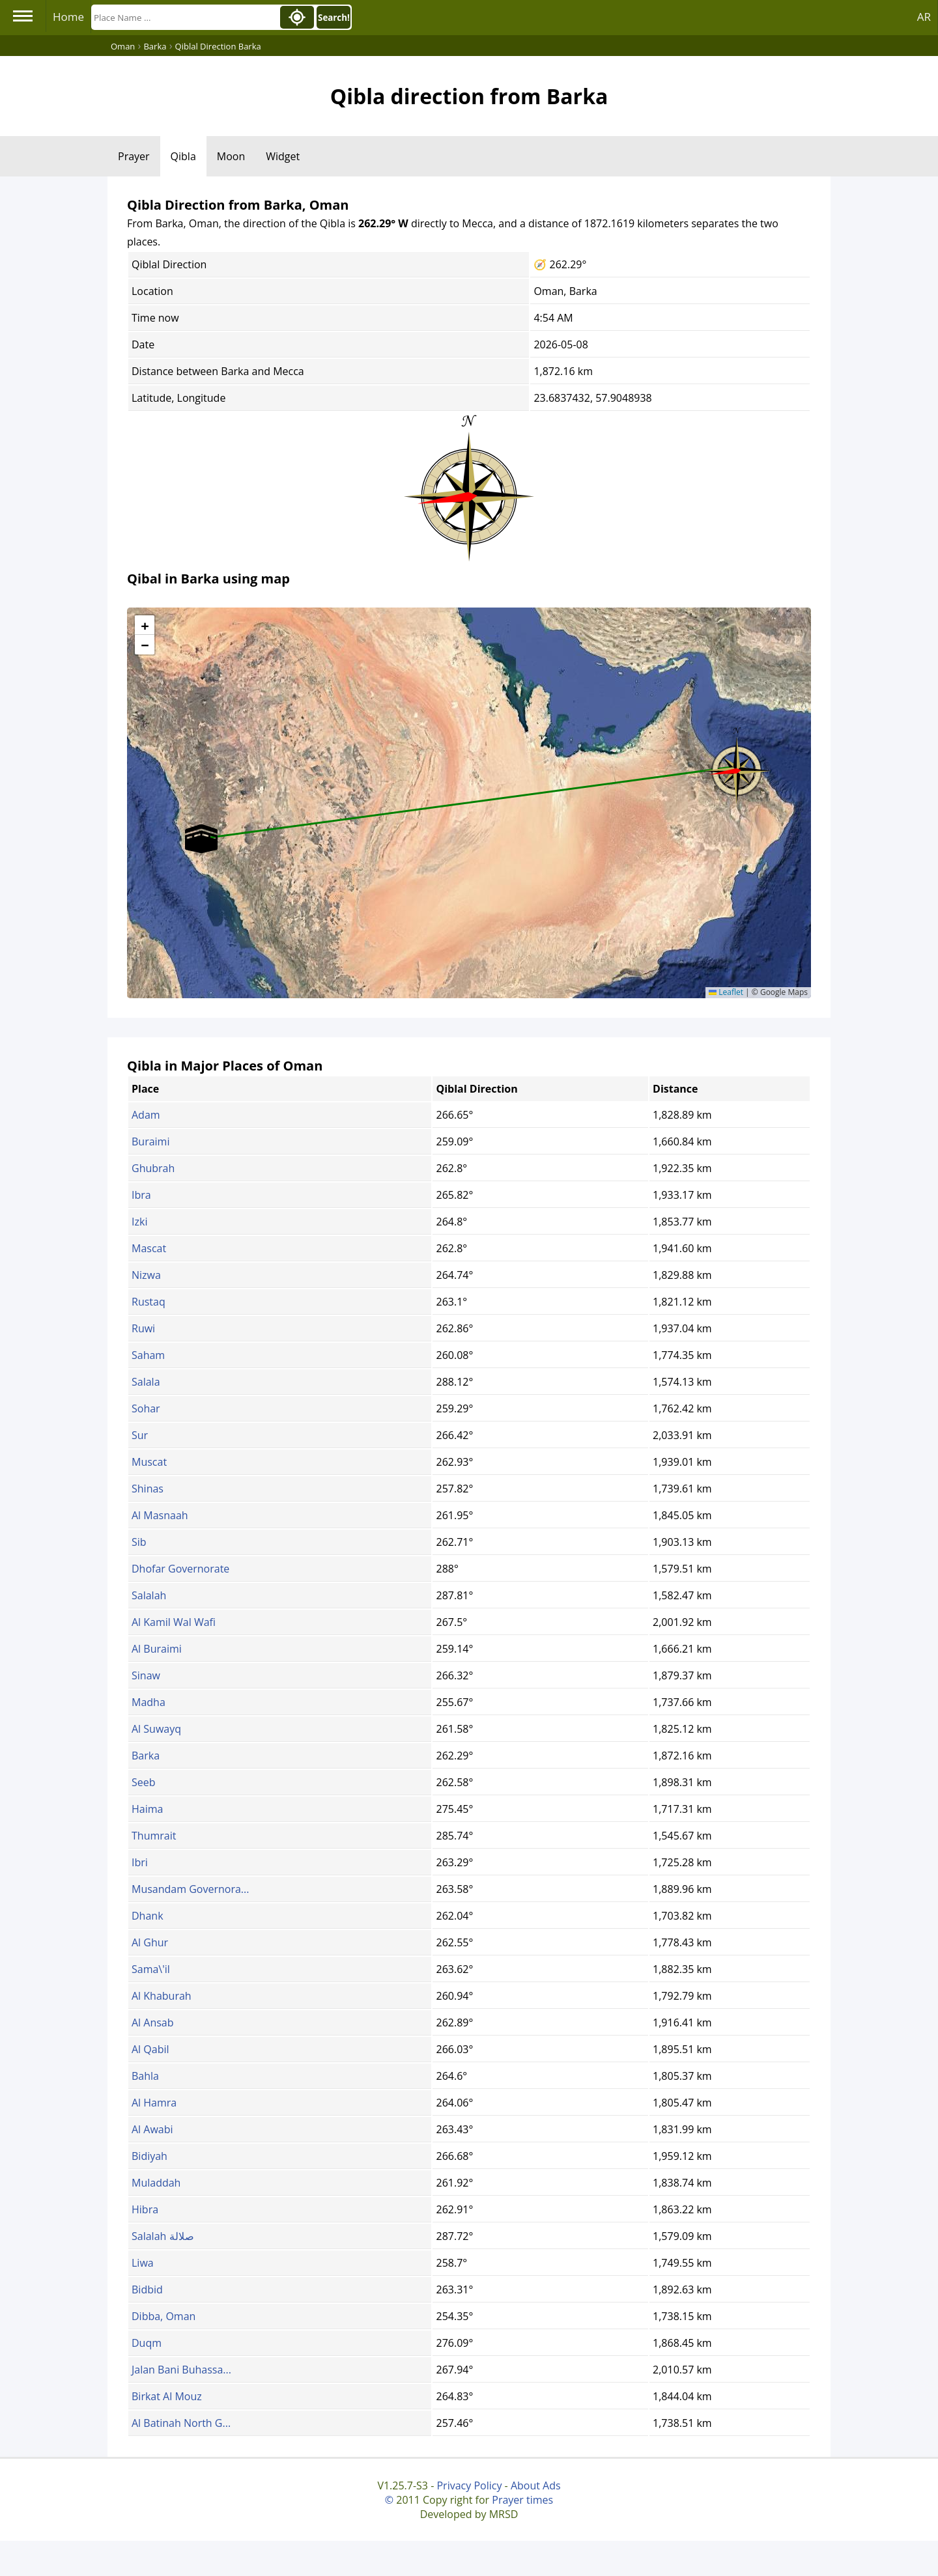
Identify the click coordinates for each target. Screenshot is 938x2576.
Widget (283, 156)
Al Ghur (150, 1942)
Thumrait (154, 1835)
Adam (146, 1115)
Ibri (140, 1862)
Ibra (141, 1195)
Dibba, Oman (163, 2316)
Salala (146, 1382)
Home (68, 16)
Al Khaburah (162, 1996)
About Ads (536, 2485)
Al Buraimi (157, 1649)
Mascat (149, 1248)
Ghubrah (153, 1168)
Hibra (145, 2209)
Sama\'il (151, 1969)
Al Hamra (154, 2102)
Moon (231, 156)
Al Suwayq (156, 1729)
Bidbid (147, 2289)
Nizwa (146, 1275)
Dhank (147, 1916)
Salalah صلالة (163, 2236)
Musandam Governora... (190, 1889)
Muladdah (156, 2183)
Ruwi (143, 1328)
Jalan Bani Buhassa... (181, 2369)
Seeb (144, 1782)
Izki (139, 1221)
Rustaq (148, 1302)
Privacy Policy (469, 2485)
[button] (737, 766)
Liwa (143, 2263)
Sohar (146, 1408)
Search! (334, 17)
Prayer (134, 156)
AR (924, 16)
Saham (148, 1355)
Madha (148, 1702)
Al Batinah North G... (181, 2423)
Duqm (147, 2343)
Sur (140, 1435)
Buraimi (150, 1141)
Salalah (149, 1595)
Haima (147, 1809)
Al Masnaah (160, 1515)
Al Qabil (150, 2049)
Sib (139, 1542)
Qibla (183, 156)
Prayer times (522, 2500)
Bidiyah (149, 2156)
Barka (146, 1755)
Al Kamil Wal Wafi (174, 1622)
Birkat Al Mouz (167, 2396)
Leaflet (726, 992)
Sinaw (146, 1675)
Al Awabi (152, 2129)
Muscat (149, 1462)
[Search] (184, 17)
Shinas (147, 1488)
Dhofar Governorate (180, 1568)
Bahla (145, 2076)
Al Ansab (153, 2022)
